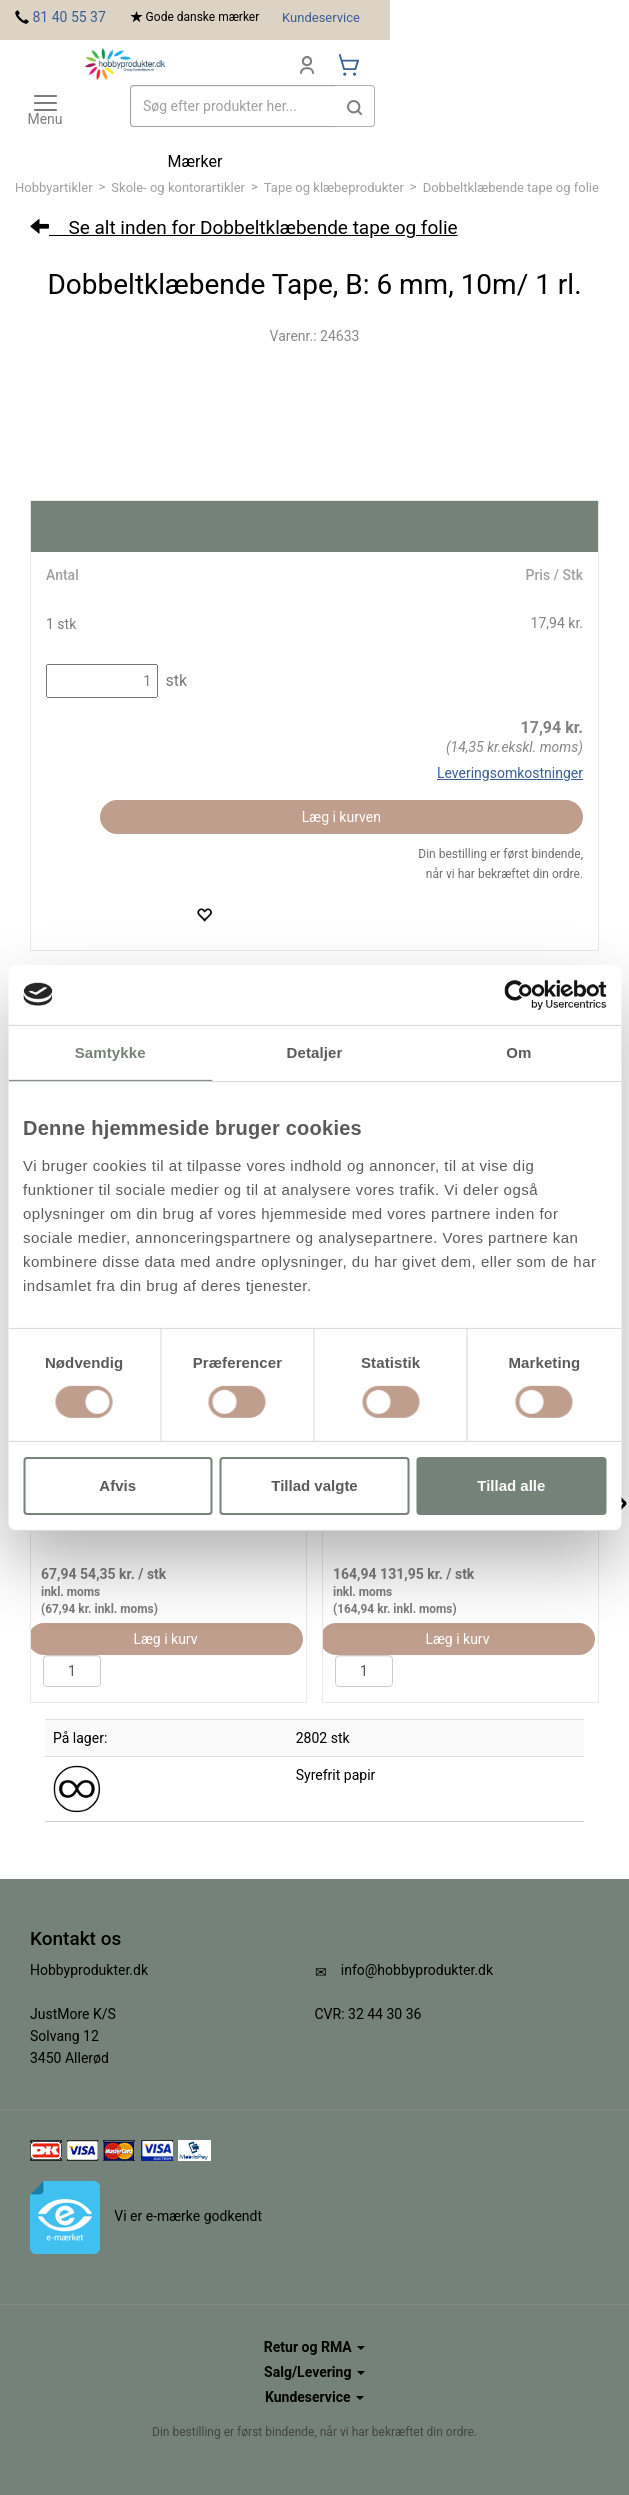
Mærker (195, 161)
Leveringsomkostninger (510, 773)
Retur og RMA (314, 2347)
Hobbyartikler (54, 187)
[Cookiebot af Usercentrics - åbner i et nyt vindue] (518, 994)
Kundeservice (321, 17)
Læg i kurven (341, 817)
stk (174, 680)
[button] (355, 106)
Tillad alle (511, 1485)
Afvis (117, 1485)
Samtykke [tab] (110, 1051)
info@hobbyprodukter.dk (417, 1970)
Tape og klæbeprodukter (334, 187)
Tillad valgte (314, 1485)
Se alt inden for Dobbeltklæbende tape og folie (244, 227)
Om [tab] (518, 1051)
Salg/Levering (314, 2372)
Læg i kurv (165, 1639)
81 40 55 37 (68, 17)
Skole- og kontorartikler (178, 187)
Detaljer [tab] (315, 1051)
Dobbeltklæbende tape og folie (511, 187)
